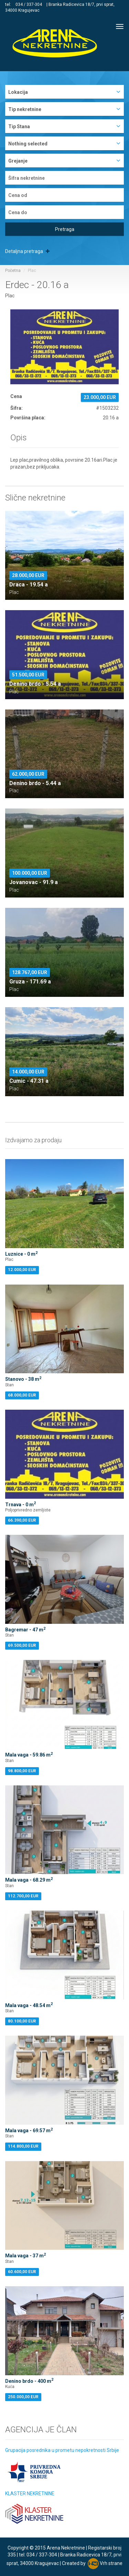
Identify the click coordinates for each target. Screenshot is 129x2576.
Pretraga (64, 229)
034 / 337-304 (28, 4)
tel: (8, 4)
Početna (13, 270)
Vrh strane (111, 2563)
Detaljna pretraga (27, 251)
